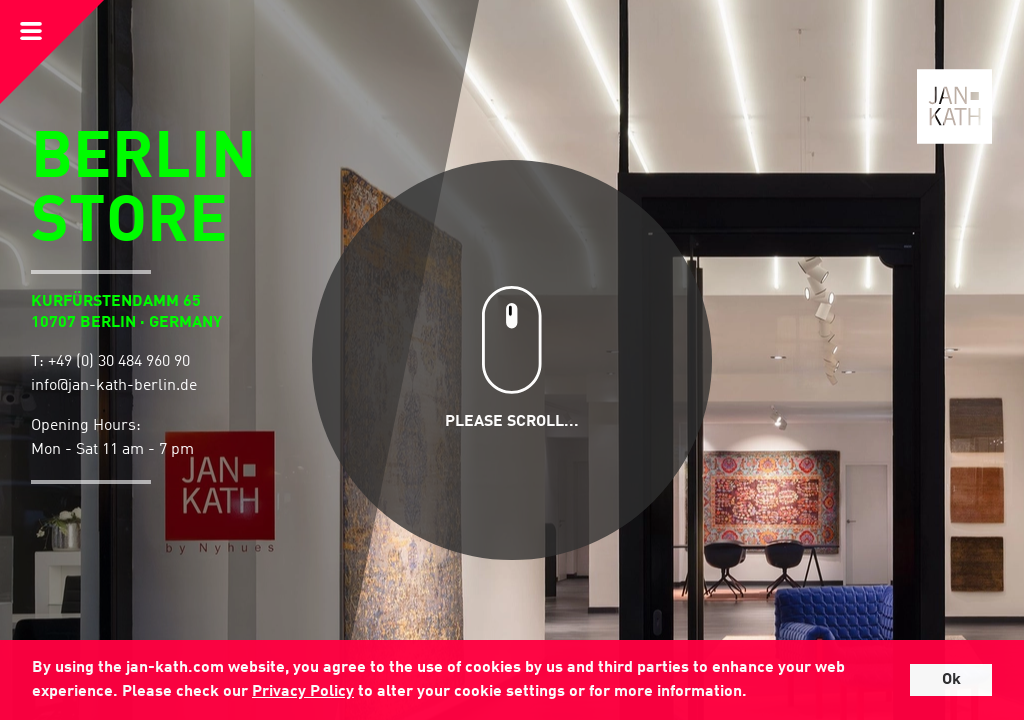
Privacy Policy (303, 692)
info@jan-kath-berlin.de (114, 386)
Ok (951, 680)
